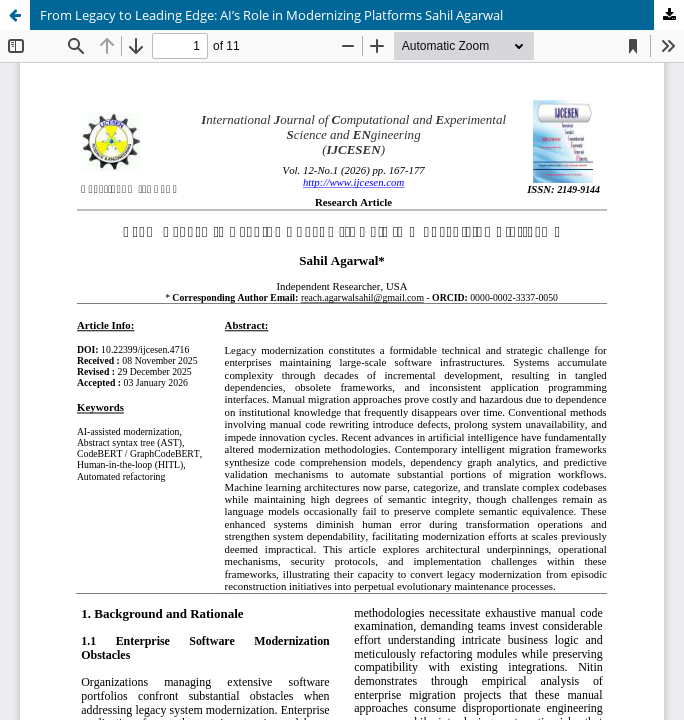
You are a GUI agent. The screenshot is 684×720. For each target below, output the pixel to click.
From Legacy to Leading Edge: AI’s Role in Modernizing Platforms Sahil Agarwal (271, 15)
